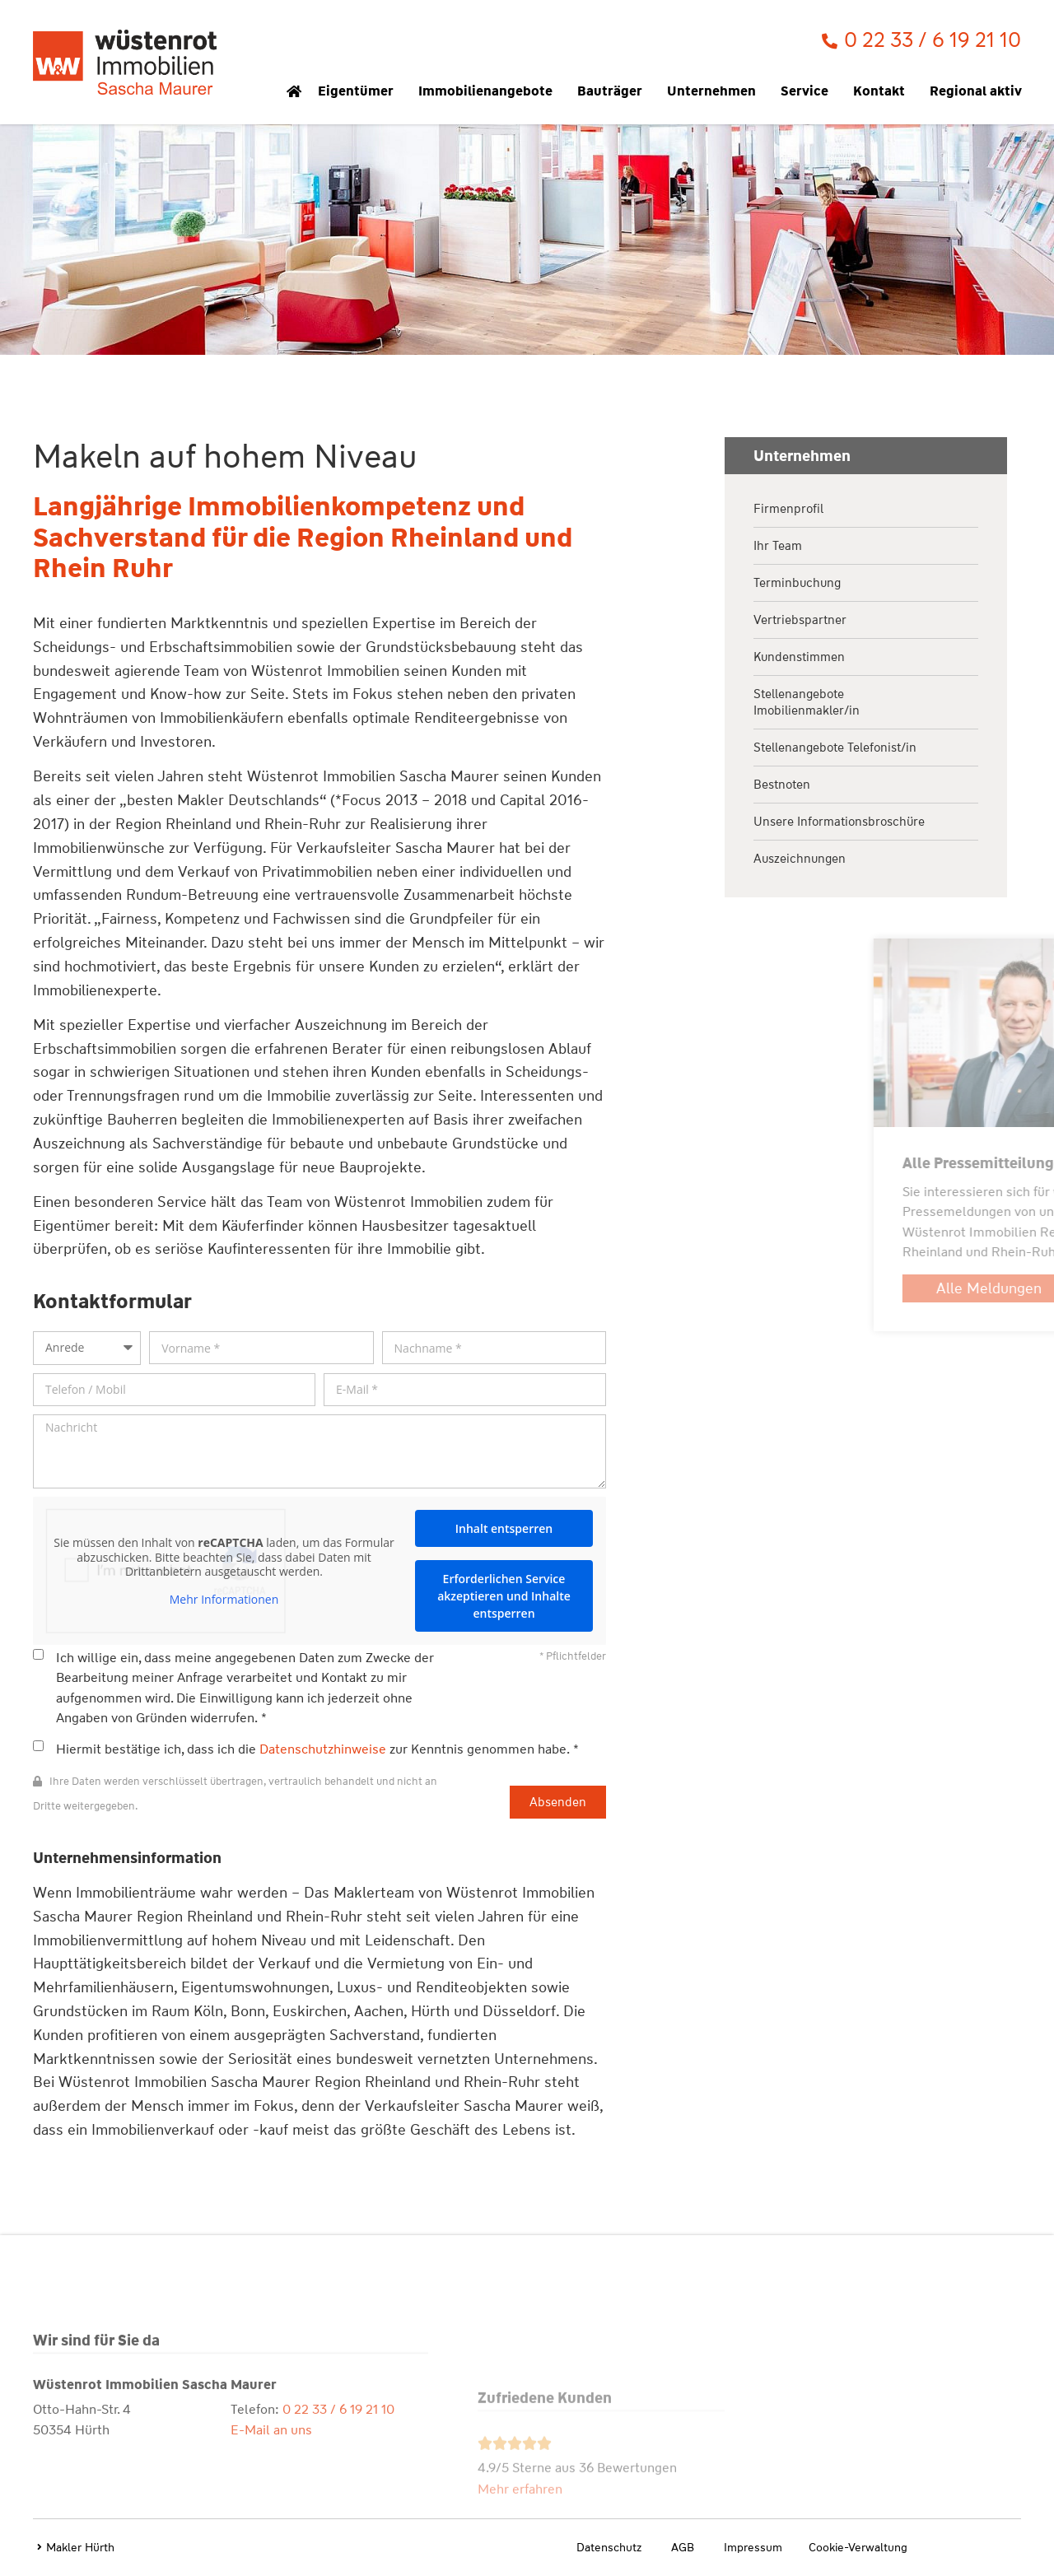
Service (809, 91)
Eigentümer (360, 91)
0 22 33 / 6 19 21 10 (338, 2513)
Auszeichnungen (799, 858)
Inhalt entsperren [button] (504, 1528)
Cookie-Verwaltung (858, 2547)
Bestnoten (781, 784)
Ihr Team (777, 546)
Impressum (753, 2547)
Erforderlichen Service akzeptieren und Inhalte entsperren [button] (504, 1596)
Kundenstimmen (799, 657)
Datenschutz (608, 2547)
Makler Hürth (80, 2547)
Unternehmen (715, 91)
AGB (682, 2547)
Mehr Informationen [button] (224, 1599)
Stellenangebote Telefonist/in (834, 747)
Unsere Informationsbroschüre (839, 821)
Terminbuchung (797, 583)
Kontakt (883, 91)
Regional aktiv (980, 91)
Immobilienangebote (489, 91)
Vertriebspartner (799, 620)
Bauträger (614, 91)
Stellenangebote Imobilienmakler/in (806, 702)
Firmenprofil (788, 509)
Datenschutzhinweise (322, 1749)
